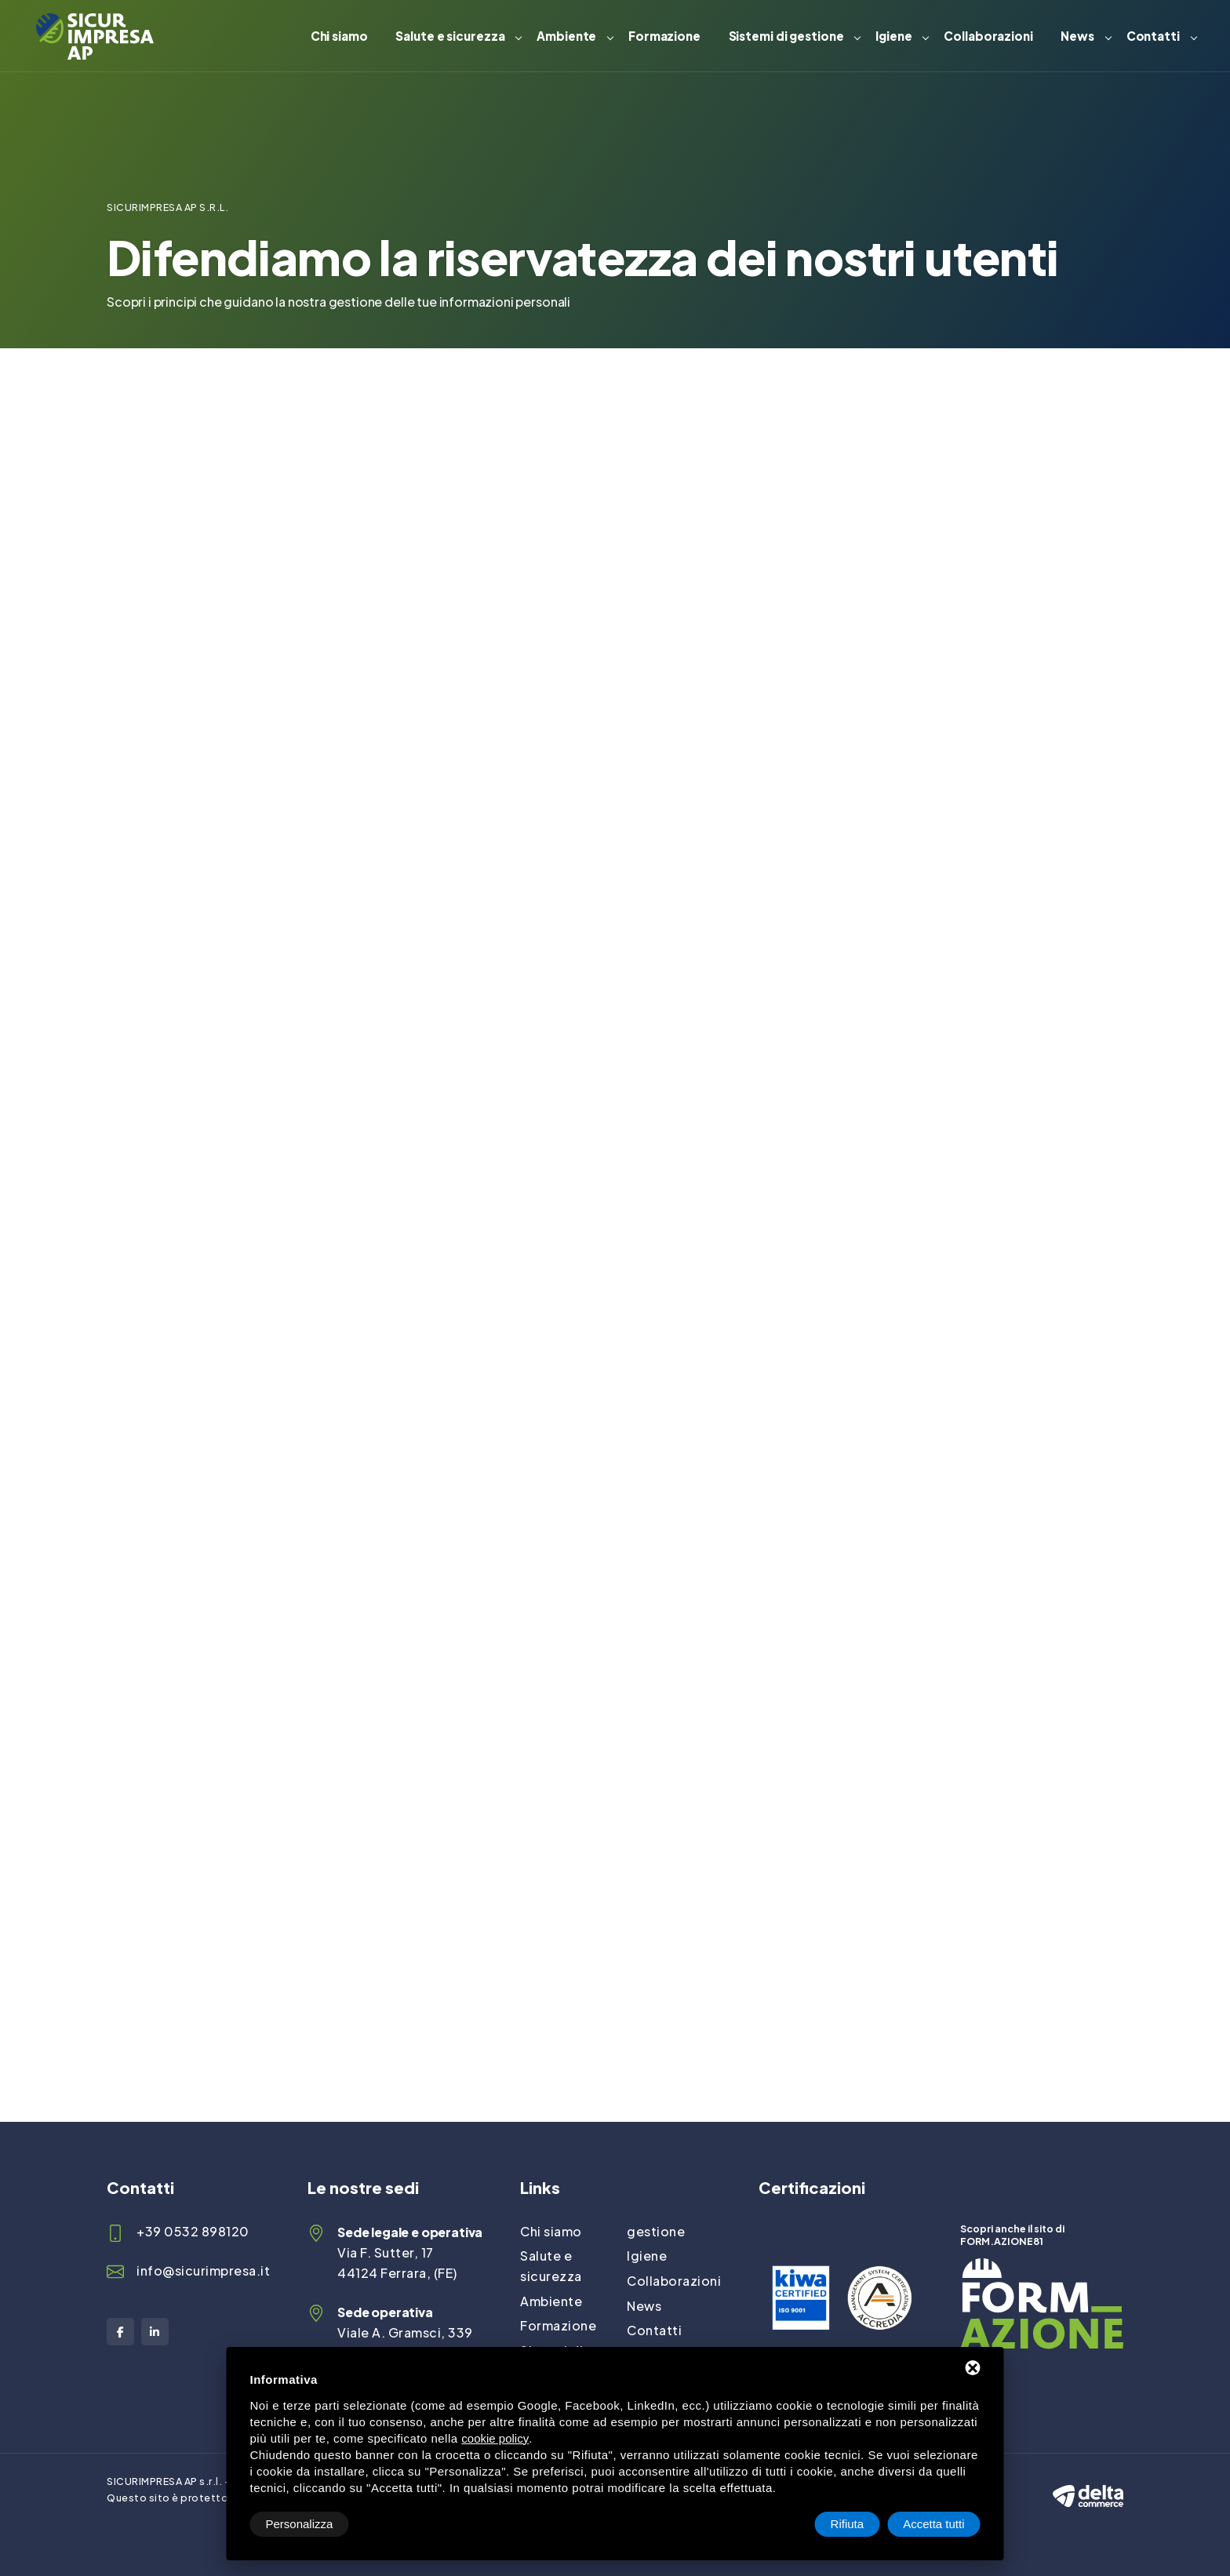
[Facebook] (120, 2331)
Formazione (664, 35)
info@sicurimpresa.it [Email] (203, 2270)
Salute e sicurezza (449, 35)
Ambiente (566, 35)
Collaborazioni (988, 35)
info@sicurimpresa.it (910, 584)
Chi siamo (339, 35)
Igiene (893, 35)
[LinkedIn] (155, 2331)
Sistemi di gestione (786, 35)
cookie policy (495, 2438)
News (1077, 35)
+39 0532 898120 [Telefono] (192, 2231)
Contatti (1153, 35)
